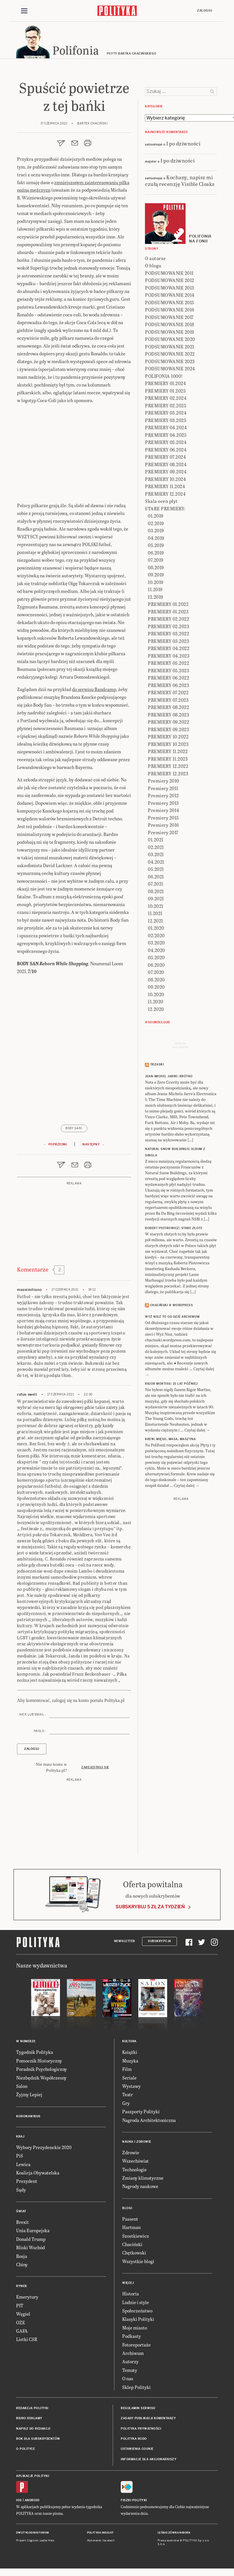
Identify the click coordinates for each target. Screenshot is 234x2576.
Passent (130, 2219)
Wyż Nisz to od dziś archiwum (172, 1317)
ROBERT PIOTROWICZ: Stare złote (173, 1229)
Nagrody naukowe (140, 2187)
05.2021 (156, 870)
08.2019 (156, 568)
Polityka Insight (100, 2534)
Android (32, 2501)
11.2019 (155, 590)
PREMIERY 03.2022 (168, 634)
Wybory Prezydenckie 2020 (43, 2148)
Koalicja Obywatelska (37, 2173)
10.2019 (155, 583)
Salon (21, 2087)
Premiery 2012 (163, 796)
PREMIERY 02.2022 (168, 619)
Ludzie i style (135, 2303)
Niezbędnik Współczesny (41, 2078)
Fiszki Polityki (134, 2501)
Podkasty (131, 2337)
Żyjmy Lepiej (29, 2095)
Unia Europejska (33, 2231)
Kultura (129, 2042)
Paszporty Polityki (141, 2112)
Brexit (22, 2223)
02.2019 (156, 524)
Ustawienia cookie (137, 2450)
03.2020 (156, 943)
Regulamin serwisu (138, 2409)
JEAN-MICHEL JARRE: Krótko (169, 1077)
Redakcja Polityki (32, 2409)
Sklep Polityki (136, 2388)
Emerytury (27, 2298)
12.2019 (155, 597)
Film (127, 2070)
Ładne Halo (47, 2541)
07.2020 (156, 973)
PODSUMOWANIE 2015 (169, 303)
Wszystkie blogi (138, 2262)
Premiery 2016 (163, 825)
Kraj (20, 2137)
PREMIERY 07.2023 (168, 700)
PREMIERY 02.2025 (165, 406)
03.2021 (156, 855)
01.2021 (155, 840)
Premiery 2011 (163, 789)
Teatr (127, 2095)
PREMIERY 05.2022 (168, 663)
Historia (130, 2294)
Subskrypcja (159, 1942)
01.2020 (156, 928)
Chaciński (132, 2245)
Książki (129, 2053)
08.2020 (156, 980)
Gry (126, 2104)
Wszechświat (135, 2162)
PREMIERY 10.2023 (168, 745)
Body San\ (74, 1129)
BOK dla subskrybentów (38, 2439)
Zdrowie (130, 2153)
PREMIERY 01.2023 (168, 612)
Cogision (32, 2541)
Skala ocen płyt (161, 502)
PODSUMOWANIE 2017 (169, 318)
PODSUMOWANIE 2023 (170, 362)
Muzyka (130, 2061)
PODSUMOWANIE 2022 (170, 354)
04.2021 (156, 862)
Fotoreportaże (136, 2345)
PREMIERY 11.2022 (168, 752)
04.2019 (156, 538)
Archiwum (133, 2354)
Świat (21, 2212)
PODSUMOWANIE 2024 (170, 369)
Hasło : (40, 1732)
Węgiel (23, 2314)
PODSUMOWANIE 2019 (169, 332)
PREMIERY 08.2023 (168, 715)
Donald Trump (31, 2240)
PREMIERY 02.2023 (168, 627)
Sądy (21, 2190)
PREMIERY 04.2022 (168, 649)
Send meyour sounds (180, 1046)
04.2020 (156, 951)
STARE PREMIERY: (165, 509)
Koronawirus (28, 2117)
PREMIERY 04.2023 (168, 656)
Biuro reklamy (29, 2419)
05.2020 (156, 958)
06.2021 (156, 877)
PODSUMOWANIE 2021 (169, 347)
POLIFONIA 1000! (164, 377)
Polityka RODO (134, 2439)
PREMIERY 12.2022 (168, 767)
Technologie (134, 2170)
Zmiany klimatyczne (142, 2178)
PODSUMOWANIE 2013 (169, 288)
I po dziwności (183, 144)
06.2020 (156, 965)
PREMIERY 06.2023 (168, 686)
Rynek (21, 2287)
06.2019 (156, 553)
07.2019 (155, 560)
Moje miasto (134, 2328)
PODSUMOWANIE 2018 (169, 325)
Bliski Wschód (30, 2248)
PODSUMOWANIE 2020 (170, 340)
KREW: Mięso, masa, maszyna (170, 1440)
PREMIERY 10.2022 (168, 737)
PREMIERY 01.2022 (168, 605)
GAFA (22, 2331)
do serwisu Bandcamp (94, 690)
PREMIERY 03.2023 (168, 642)
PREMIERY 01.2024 (165, 384)
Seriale (129, 2078)
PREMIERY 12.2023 (168, 774)
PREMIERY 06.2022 (168, 678)
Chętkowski (134, 2253)
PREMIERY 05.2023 (168, 671)
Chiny (22, 2265)
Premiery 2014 (163, 811)
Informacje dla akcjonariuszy (148, 2460)
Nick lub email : (32, 1715)
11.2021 (155, 914)
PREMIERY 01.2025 (165, 391)
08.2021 (156, 892)
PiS (19, 2156)
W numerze (26, 2042)
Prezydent (26, 2182)
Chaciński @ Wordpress (171, 1306)
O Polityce (25, 2450)
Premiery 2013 (163, 803)
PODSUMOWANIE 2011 (169, 273)
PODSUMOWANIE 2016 (169, 310)
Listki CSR (26, 2340)
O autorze (155, 259)
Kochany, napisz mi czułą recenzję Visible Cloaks (180, 181)
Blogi (127, 2209)
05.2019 (156, 546)
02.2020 (156, 936)
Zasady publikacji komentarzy (148, 2419)
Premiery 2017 (163, 833)
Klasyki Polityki (138, 2320)
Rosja (21, 2257)
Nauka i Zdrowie (136, 2142)
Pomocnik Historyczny (39, 2061)
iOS (19, 2501)
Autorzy (130, 2362)
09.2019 (156, 575)
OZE (20, 2323)
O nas (127, 2379)
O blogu (153, 266)
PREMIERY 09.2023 (168, 730)
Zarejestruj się (95, 1768)
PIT (19, 2306)
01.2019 (155, 516)
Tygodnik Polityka (34, 2053)
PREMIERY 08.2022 (168, 708)
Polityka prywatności (141, 2429)
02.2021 (156, 848)
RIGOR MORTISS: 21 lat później (171, 1384)
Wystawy (131, 2087)
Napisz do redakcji (33, 2429)
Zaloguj (204, 10)
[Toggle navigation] (24, 11)
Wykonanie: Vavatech (101, 2541)
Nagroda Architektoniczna (149, 2121)
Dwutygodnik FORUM (32, 2534)
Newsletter (124, 1942)
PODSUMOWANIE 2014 (170, 295)
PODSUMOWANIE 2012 (169, 281)
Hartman (131, 2228)
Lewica (23, 2165)
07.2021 (155, 884)
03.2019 (156, 531)
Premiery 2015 (163, 818)
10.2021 (155, 907)
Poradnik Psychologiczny (41, 2070)
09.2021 (156, 899)
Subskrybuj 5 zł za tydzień (150, 1908)
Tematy (129, 2371)
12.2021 (155, 921)
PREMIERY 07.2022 (168, 693)
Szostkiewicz (135, 2236)
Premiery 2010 (163, 781)
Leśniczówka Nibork (174, 2534)
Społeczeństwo (137, 2311)
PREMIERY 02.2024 (165, 398)
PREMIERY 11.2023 (168, 759)
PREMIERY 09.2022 (168, 722)
